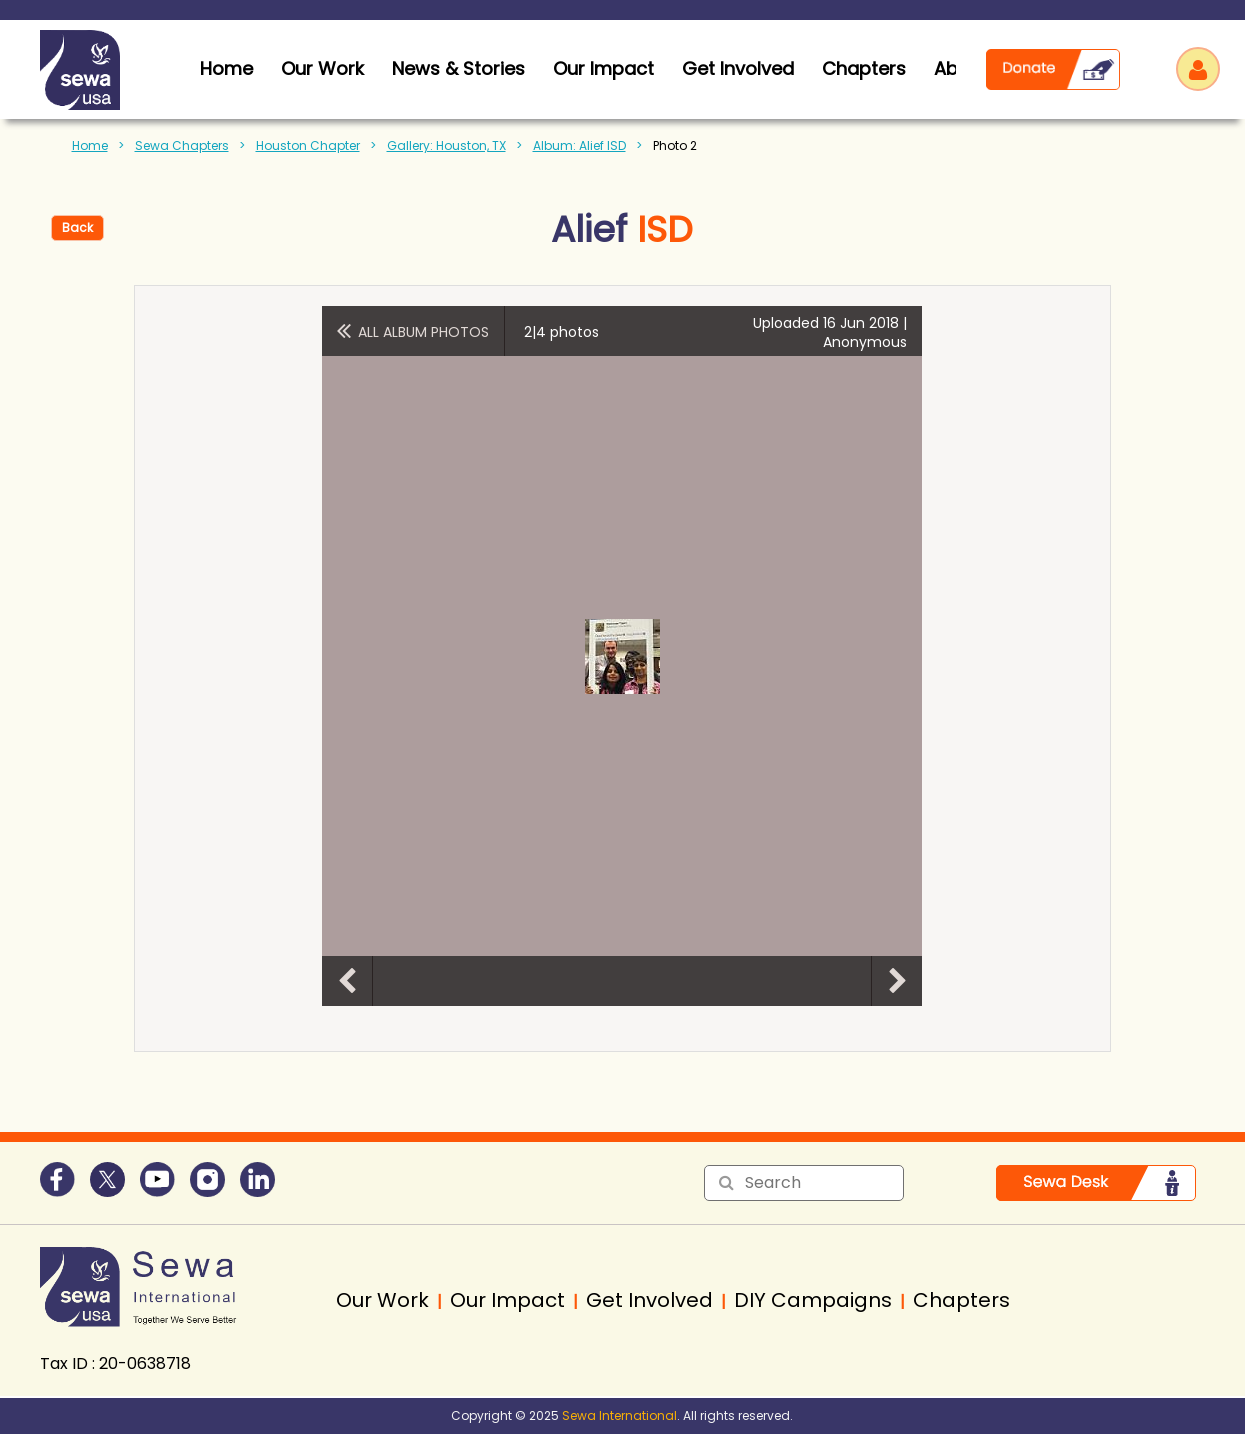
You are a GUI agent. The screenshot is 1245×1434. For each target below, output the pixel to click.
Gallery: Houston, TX (446, 145)
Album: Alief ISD (579, 145)
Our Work (322, 68)
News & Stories (458, 68)
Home (90, 145)
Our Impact (603, 68)
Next (897, 981)
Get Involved (738, 68)
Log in (1198, 69)
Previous (347, 981)
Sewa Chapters (182, 145)
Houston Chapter (308, 145)
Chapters (864, 68)
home (226, 68)
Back (77, 227)
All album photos (423, 332)
